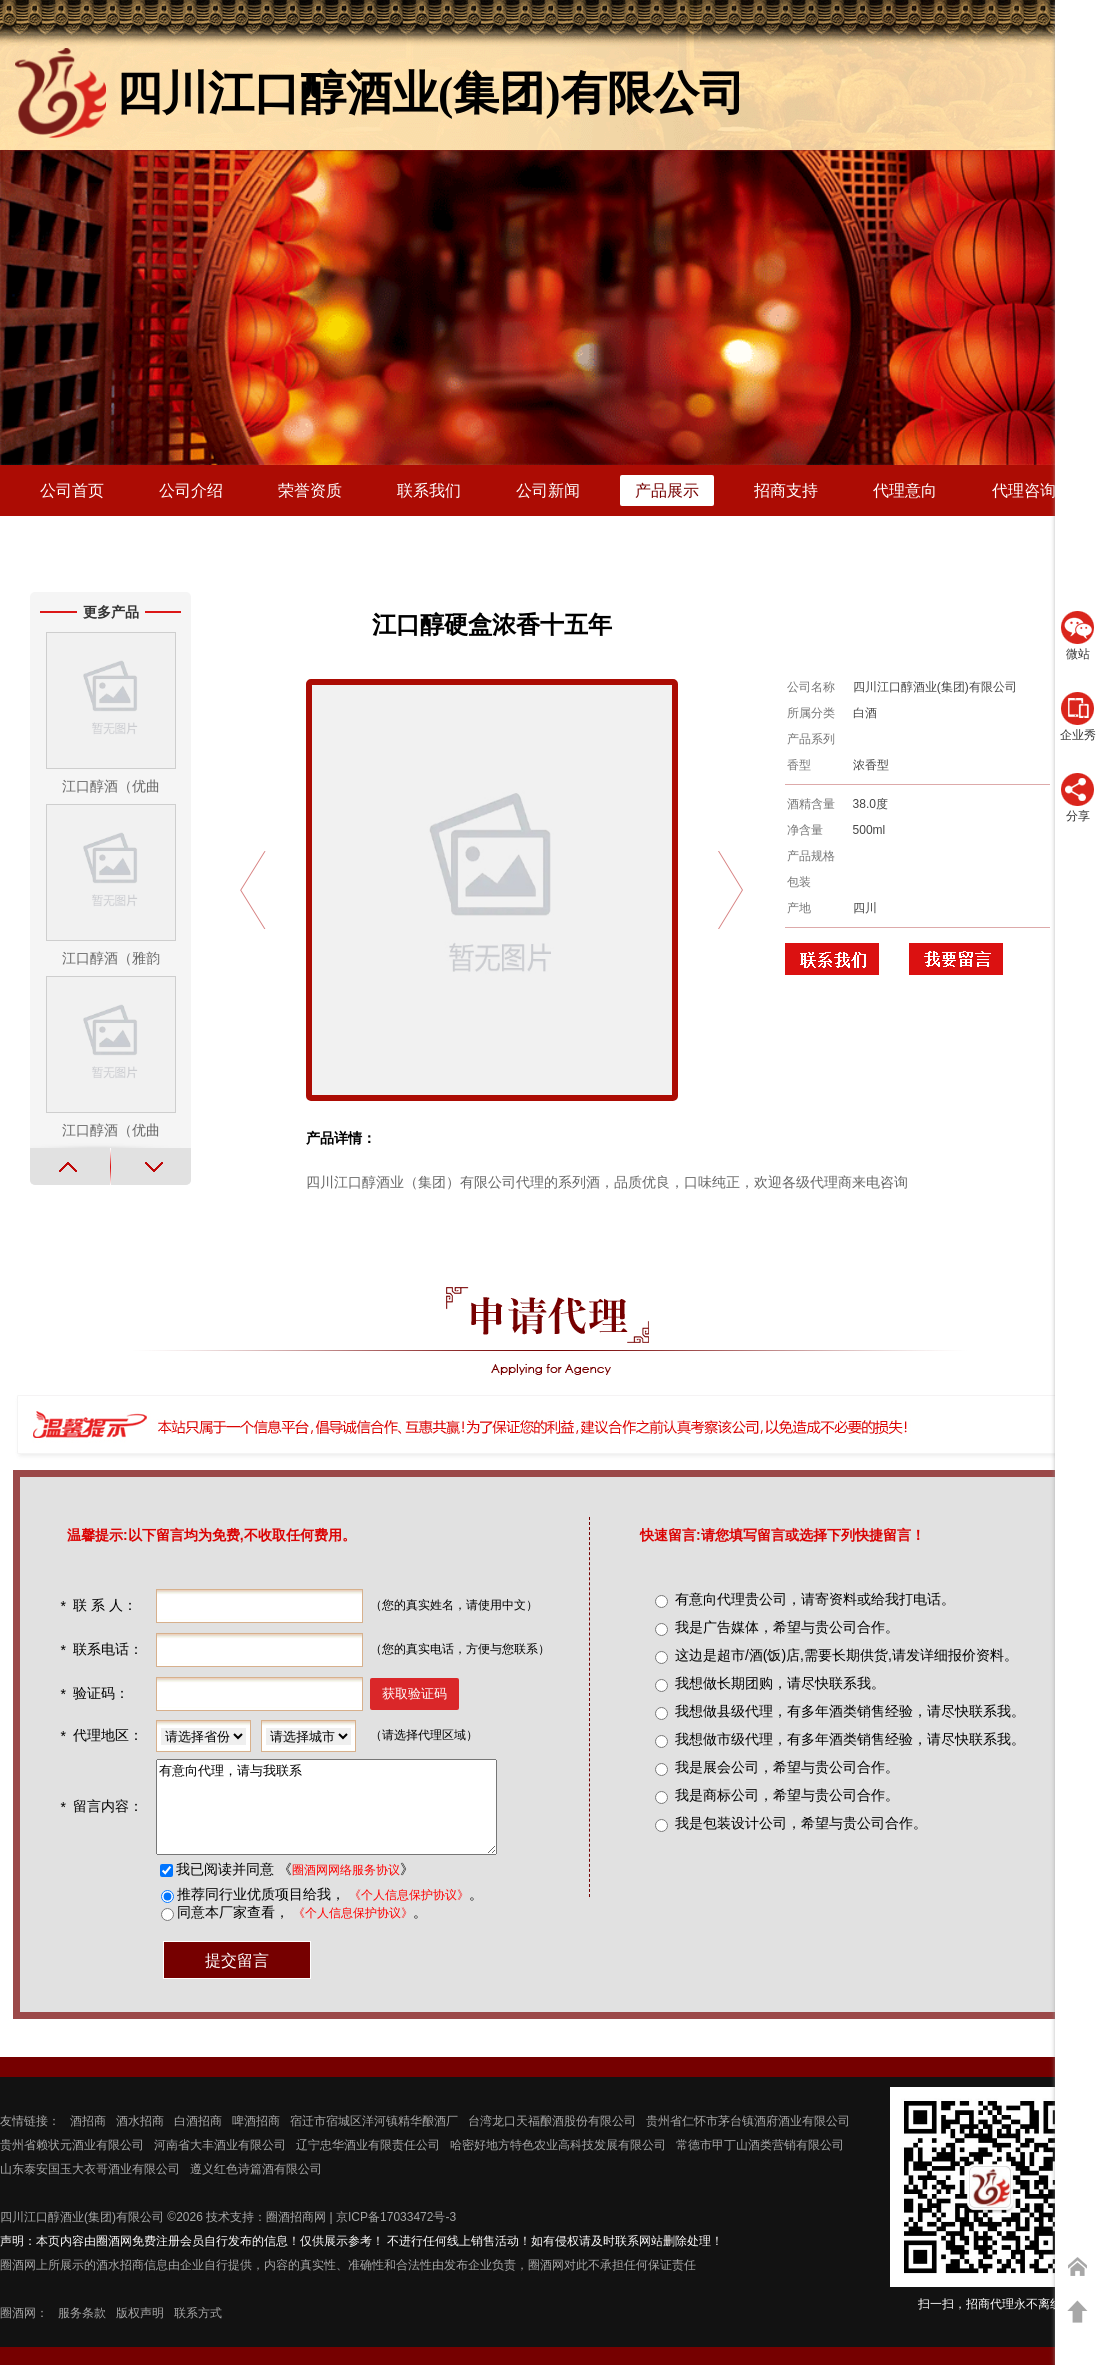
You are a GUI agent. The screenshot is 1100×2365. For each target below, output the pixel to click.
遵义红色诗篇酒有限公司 (256, 2187)
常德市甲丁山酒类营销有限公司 (760, 2163)
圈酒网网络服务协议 (344, 1888)
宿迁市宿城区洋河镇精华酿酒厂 (374, 2139)
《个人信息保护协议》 (407, 1913)
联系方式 (198, 2331)
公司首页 (72, 490)
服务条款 (82, 2331)
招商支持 (786, 490)
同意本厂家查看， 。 (300, 1930)
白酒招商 (198, 2139)
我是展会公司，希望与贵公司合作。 (787, 1767)
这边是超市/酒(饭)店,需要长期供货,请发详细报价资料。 (846, 1655)
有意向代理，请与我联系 (344, 1816)
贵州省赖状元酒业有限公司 (72, 2163)
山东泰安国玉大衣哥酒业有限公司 (90, 2187)
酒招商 (88, 2139)
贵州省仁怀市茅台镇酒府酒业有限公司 (748, 2139)
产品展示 (667, 490)
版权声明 (140, 2331)
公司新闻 (548, 490)
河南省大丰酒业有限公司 (220, 2163)
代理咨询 (1024, 490)
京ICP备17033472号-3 (396, 2235)
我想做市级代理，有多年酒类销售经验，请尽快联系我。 (850, 1739)
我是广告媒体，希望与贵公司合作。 (787, 1627)
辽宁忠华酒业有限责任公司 (368, 2163)
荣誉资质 (310, 490)
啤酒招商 (256, 2139)
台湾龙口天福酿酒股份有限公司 (552, 2139)
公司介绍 (191, 490)
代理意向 (905, 490)
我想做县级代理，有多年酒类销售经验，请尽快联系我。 (850, 1711)
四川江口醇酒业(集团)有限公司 (82, 2235)
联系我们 (429, 490)
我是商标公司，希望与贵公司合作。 (787, 1795)
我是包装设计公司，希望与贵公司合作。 (801, 1823)
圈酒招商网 (296, 2235)
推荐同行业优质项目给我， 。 (328, 1912)
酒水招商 (140, 2139)
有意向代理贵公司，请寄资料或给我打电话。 (815, 1599)
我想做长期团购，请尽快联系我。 (780, 1683)
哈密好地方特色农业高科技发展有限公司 (558, 2163)
